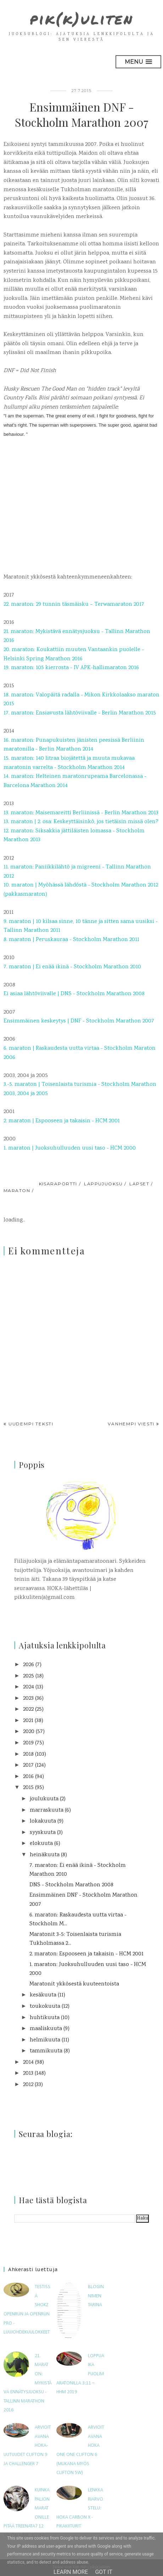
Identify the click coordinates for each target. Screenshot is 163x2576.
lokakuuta (43, 1821)
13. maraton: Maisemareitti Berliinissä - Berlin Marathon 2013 (81, 813)
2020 (28, 1732)
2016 (28, 1777)
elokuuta (41, 1844)
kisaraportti (58, 1183)
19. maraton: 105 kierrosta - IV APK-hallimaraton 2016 (71, 668)
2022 (28, 1709)
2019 (28, 1743)
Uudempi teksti (31, 1423)
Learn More (71, 2572)
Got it (103, 2572)
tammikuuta (46, 2051)
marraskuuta (46, 1810)
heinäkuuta (45, 1855)
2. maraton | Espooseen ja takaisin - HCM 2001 (62, 1121)
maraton (17, 1190)
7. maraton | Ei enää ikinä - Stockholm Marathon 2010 (72, 967)
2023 (28, 1698)
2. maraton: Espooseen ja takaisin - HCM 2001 (86, 1954)
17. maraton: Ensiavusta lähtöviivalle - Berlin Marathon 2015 (80, 713)
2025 (28, 1676)
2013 (28, 2073)
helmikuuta (45, 2040)
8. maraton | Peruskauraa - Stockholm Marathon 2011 (71, 940)
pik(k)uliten (82, 18)
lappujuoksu (103, 1183)
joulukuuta (44, 1799)
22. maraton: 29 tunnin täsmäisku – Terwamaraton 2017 (74, 604)
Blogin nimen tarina (96, 2296)
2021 (28, 1721)
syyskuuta (43, 1833)
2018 (28, 1754)
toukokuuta (45, 2006)
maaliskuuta (46, 2029)
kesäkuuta (43, 1995)
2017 (28, 1765)
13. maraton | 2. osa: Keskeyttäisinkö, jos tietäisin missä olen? (81, 822)
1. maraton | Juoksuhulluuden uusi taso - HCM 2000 (70, 1148)
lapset (139, 1183)
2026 (28, 1665)
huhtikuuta (45, 2018)
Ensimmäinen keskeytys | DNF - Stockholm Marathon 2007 (79, 1021)
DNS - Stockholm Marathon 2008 (71, 1885)
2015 (28, 1788)
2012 (28, 2085)
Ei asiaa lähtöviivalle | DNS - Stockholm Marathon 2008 (74, 994)
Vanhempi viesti (131, 1423)
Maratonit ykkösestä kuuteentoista (74, 1984)
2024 (28, 1687)
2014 (28, 2062)
